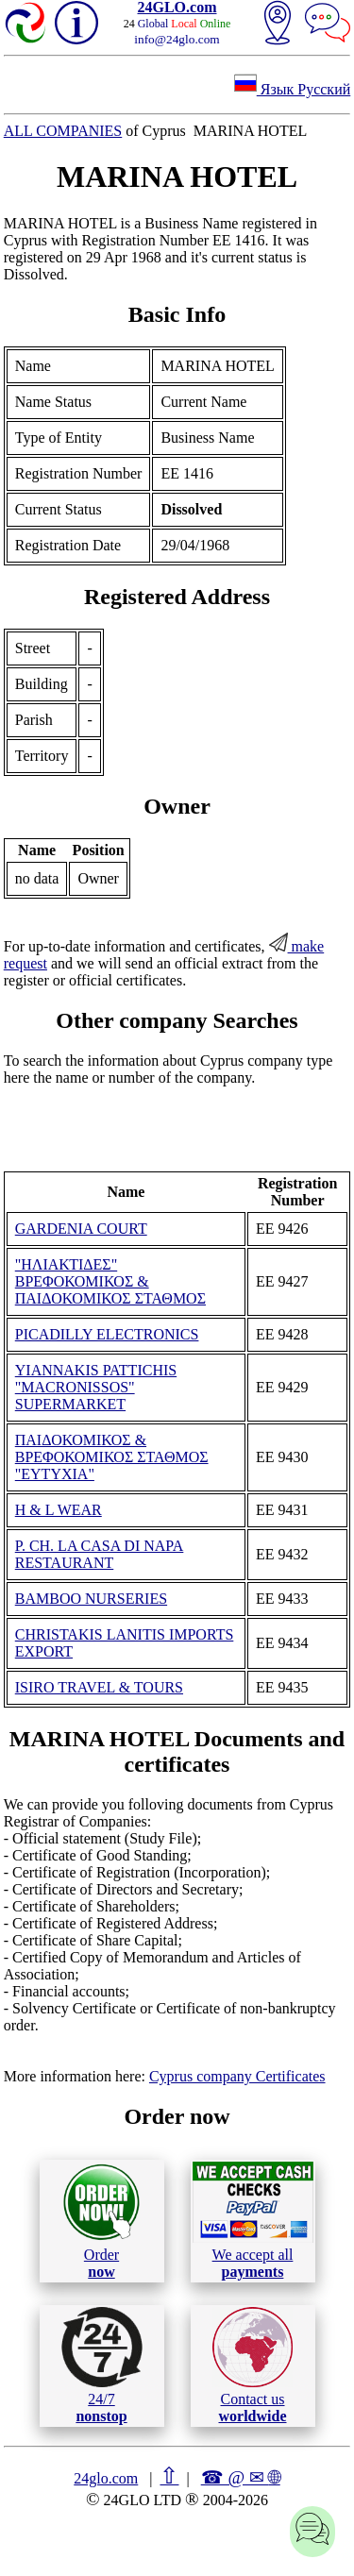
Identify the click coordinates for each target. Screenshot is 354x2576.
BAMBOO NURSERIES (91, 1599)
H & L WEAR (58, 1510)
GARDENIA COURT (81, 1229)
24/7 (102, 2365)
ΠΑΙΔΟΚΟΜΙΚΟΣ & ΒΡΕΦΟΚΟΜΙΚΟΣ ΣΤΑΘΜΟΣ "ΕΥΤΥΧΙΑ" (112, 1457)
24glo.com (106, 2478)
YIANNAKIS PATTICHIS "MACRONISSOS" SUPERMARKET (96, 1387)
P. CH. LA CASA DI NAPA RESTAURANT (99, 1554)
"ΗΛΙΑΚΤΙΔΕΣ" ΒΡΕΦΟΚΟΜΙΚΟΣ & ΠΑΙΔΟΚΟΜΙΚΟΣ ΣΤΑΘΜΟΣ (110, 1281)
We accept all (253, 2220)
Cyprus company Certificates (237, 2076)
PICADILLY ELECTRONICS (107, 1334)
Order (101, 2221)
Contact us (252, 2365)
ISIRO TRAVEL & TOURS (99, 1687)
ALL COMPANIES (63, 131)
